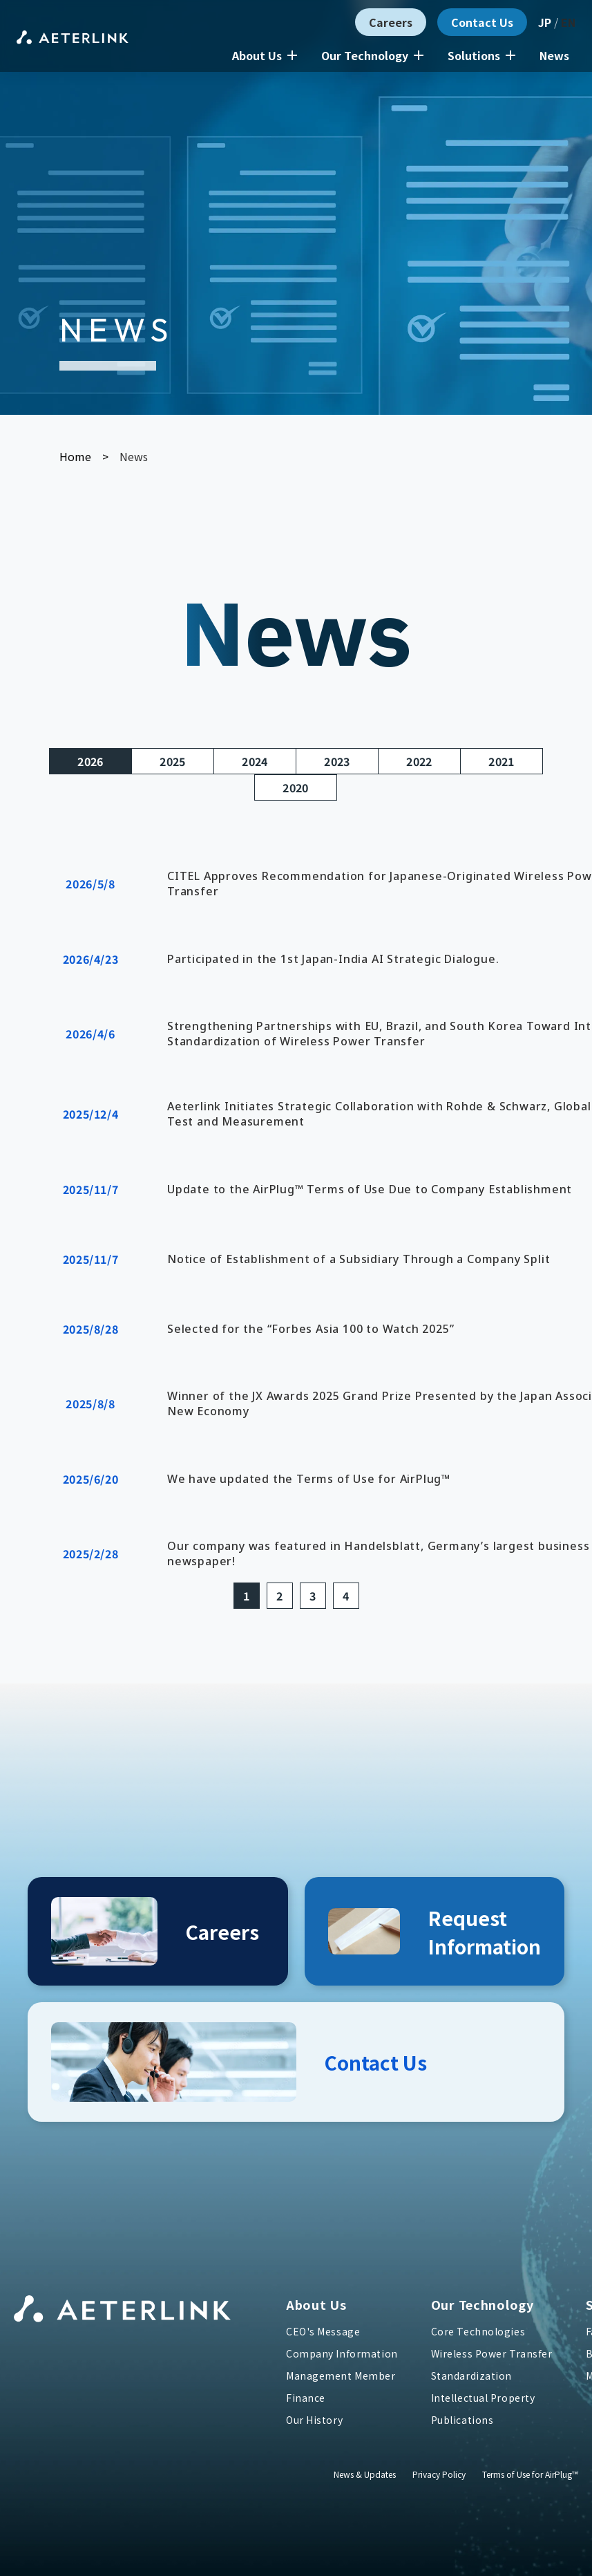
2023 (337, 761)
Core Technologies (478, 2331)
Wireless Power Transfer (492, 2353)
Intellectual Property (483, 2398)
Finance (305, 2398)
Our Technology (372, 55)
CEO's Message (323, 2331)
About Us (264, 55)
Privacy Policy (439, 2474)
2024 (254, 761)
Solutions (481, 55)
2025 (172, 761)
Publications (462, 2420)
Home (75, 456)
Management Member (341, 2375)
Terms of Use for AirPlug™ (530, 2474)
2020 (295, 787)
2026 (90, 761)
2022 (419, 761)
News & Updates (365, 2474)
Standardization (471, 2375)
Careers (390, 22)
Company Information (342, 2353)
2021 (501, 761)
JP (544, 22)
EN (568, 22)
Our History (314, 2420)
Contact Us (482, 22)
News (554, 55)
